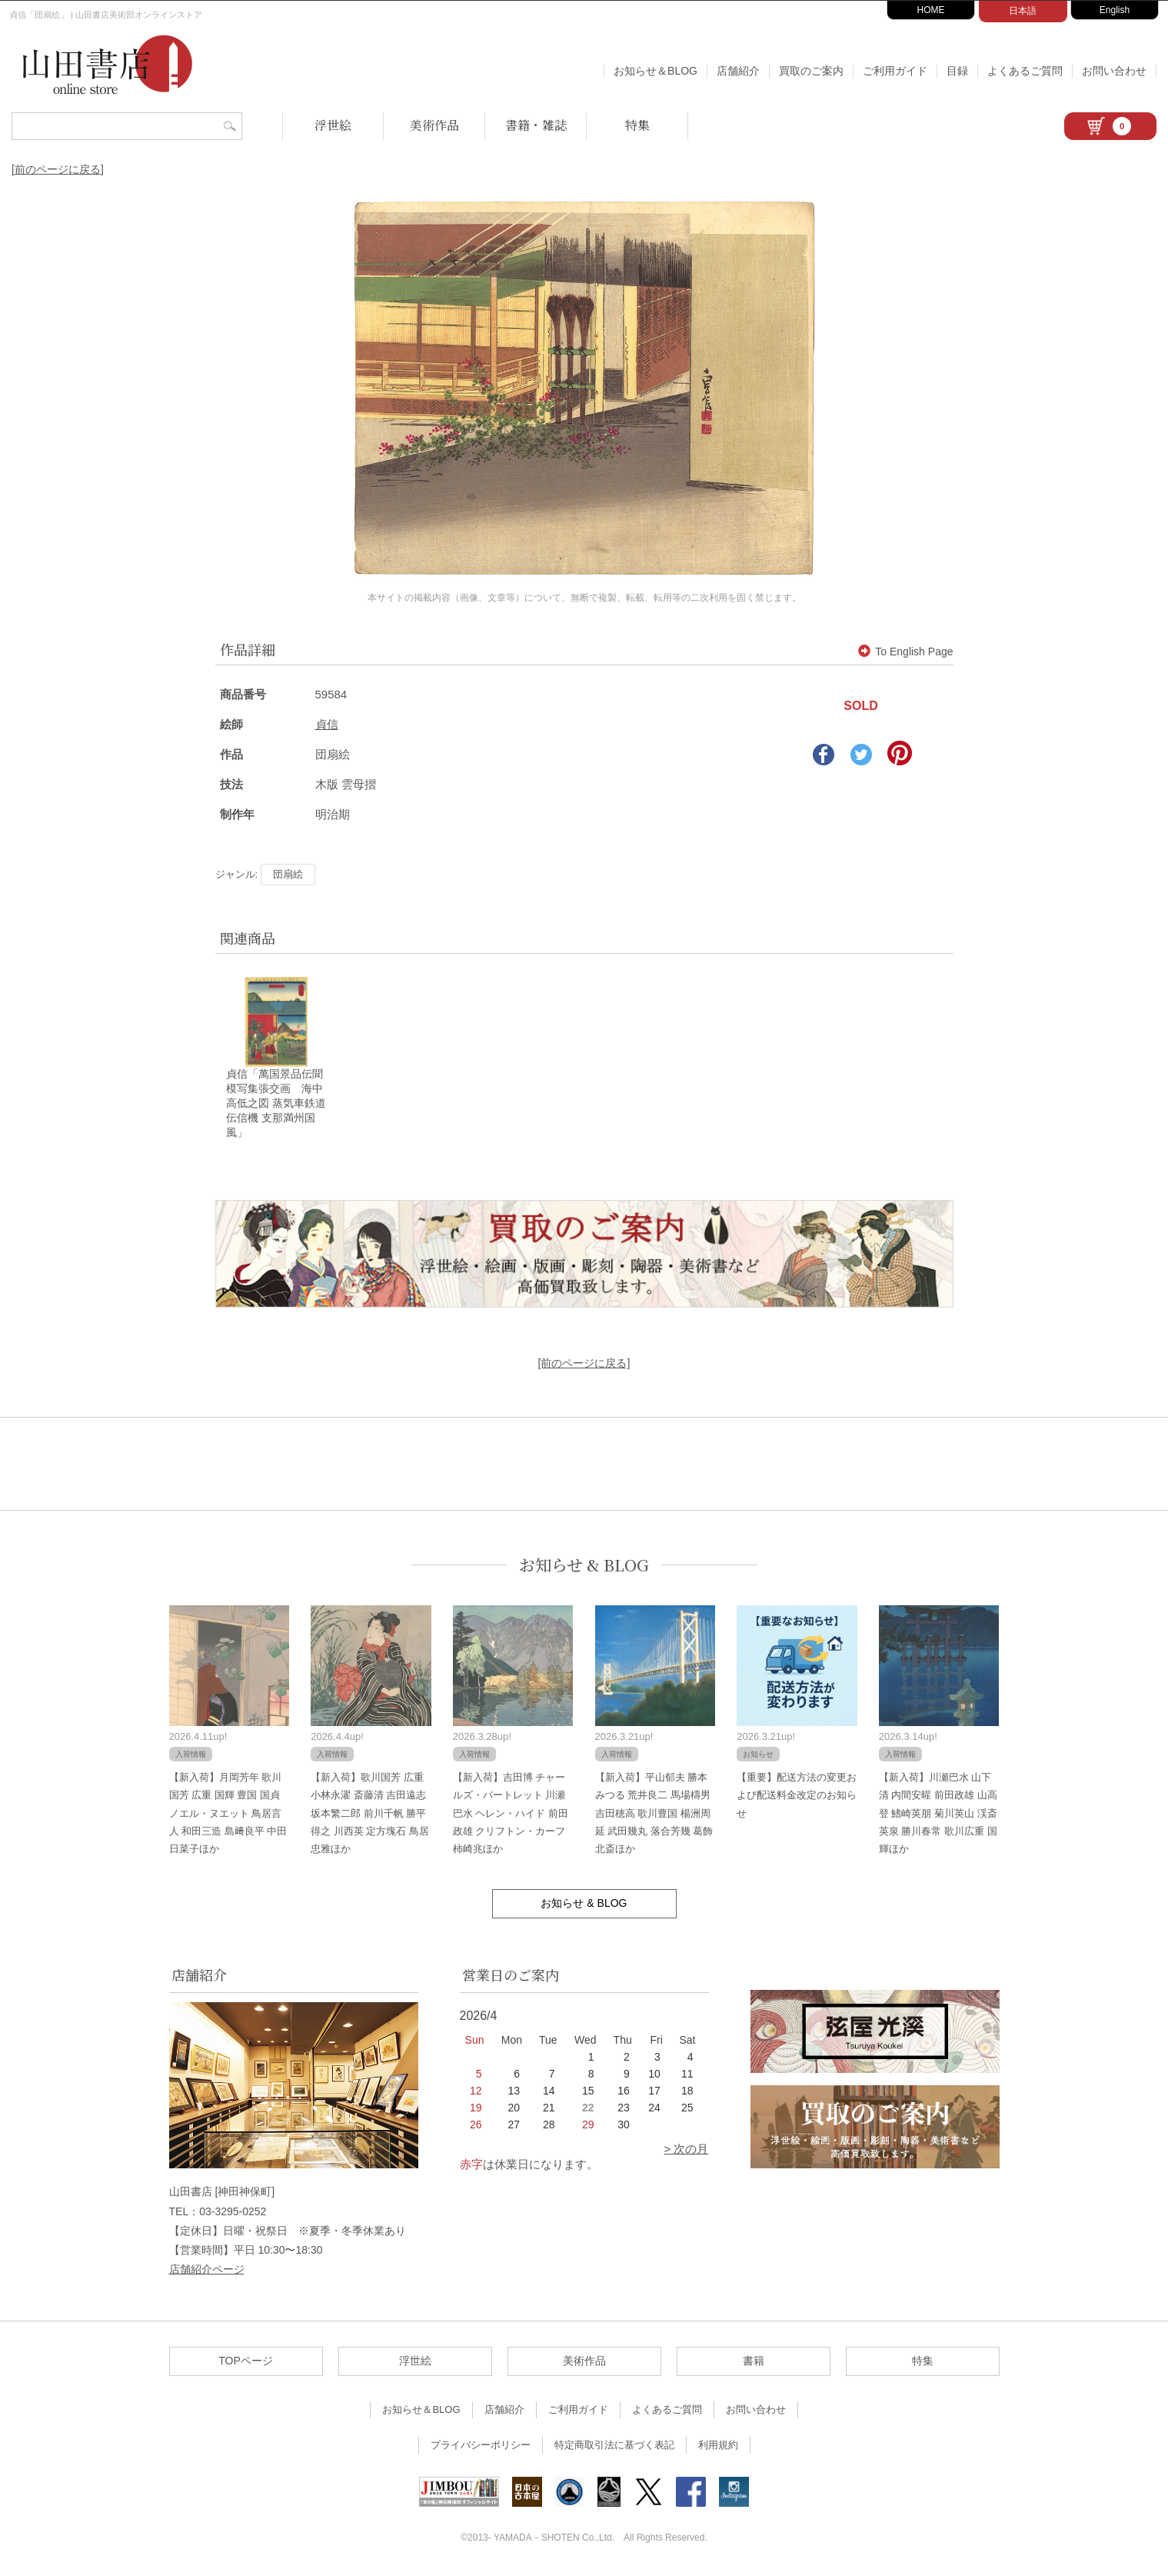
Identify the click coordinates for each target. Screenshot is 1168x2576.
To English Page (905, 651)
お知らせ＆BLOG (655, 71)
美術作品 (434, 125)
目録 (957, 71)
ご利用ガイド (895, 71)
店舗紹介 (738, 71)
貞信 (326, 724)
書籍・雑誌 (536, 125)
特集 (637, 125)
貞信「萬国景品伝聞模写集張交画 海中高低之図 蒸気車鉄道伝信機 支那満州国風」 (276, 1105)
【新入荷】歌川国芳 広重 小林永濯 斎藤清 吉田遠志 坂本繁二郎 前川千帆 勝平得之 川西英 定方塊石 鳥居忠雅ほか (370, 1816)
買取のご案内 (811, 71)
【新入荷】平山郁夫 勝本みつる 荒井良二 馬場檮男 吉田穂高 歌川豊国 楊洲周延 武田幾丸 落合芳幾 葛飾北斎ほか (654, 1816)
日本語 (1023, 10)
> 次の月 (686, 2151)
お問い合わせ (1114, 71)
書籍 (753, 2363)
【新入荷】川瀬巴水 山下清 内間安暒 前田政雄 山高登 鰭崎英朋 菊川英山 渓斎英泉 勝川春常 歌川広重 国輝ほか (938, 1816)
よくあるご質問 (1025, 71)
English (1115, 10)
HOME (931, 10)
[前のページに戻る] (58, 169)
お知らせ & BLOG (584, 1567)
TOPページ (245, 2363)
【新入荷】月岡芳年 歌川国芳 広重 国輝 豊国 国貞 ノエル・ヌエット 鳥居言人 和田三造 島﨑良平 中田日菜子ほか (228, 1816)
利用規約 (718, 2447)
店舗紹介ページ (207, 2271)
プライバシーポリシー (481, 2447)
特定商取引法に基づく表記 (614, 2447)
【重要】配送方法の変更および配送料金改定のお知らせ (797, 1797)
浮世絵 (332, 125)
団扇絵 (288, 874)
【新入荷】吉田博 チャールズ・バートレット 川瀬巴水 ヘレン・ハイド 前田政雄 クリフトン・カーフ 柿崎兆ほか (510, 1816)
